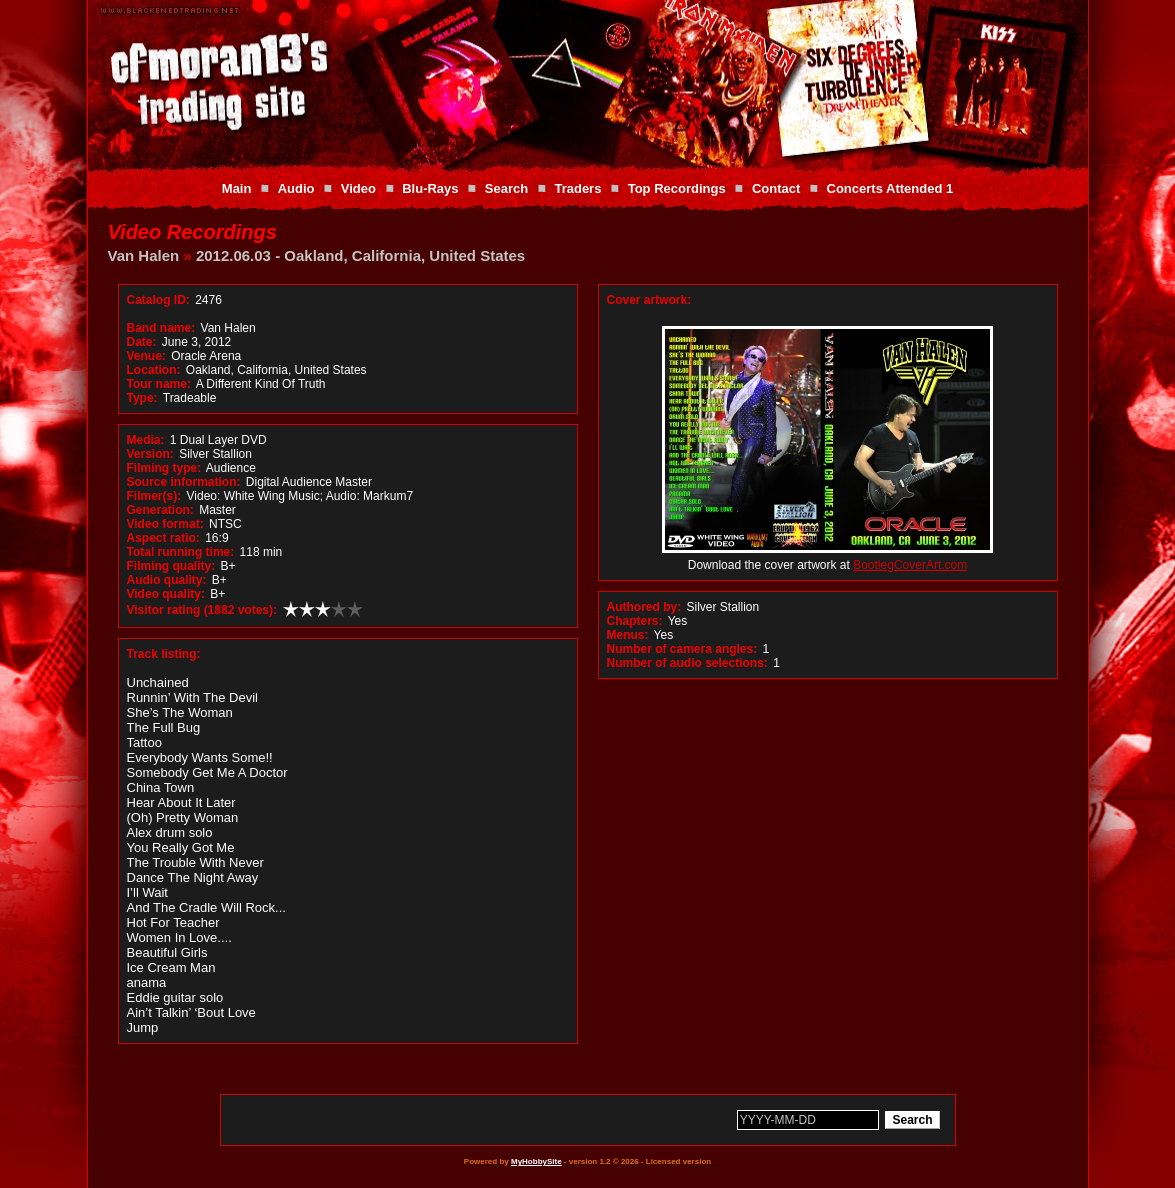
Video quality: (166, 594)
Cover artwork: (649, 300)
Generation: (160, 510)
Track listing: (164, 654)
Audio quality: (167, 580)
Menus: (628, 635)
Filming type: (164, 468)
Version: (150, 454)
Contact (776, 188)
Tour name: (159, 384)
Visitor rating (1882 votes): (202, 610)
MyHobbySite (536, 1161)
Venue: (146, 356)
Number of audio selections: (687, 663)
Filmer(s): (154, 496)
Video (358, 188)
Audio (296, 188)
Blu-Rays (430, 188)
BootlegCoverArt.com (910, 565)
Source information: (184, 482)
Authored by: (644, 607)
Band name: (161, 328)
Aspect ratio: (163, 538)
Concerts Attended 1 (890, 188)
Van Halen (144, 255)
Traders (577, 188)
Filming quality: (171, 566)
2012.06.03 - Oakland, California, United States (360, 255)
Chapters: (635, 621)
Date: (142, 342)
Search (506, 188)
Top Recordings (677, 188)
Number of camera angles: (682, 649)
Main (237, 188)
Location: (154, 370)
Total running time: (181, 552)
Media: (146, 440)
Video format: (165, 524)
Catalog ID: (158, 300)
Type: (142, 398)
